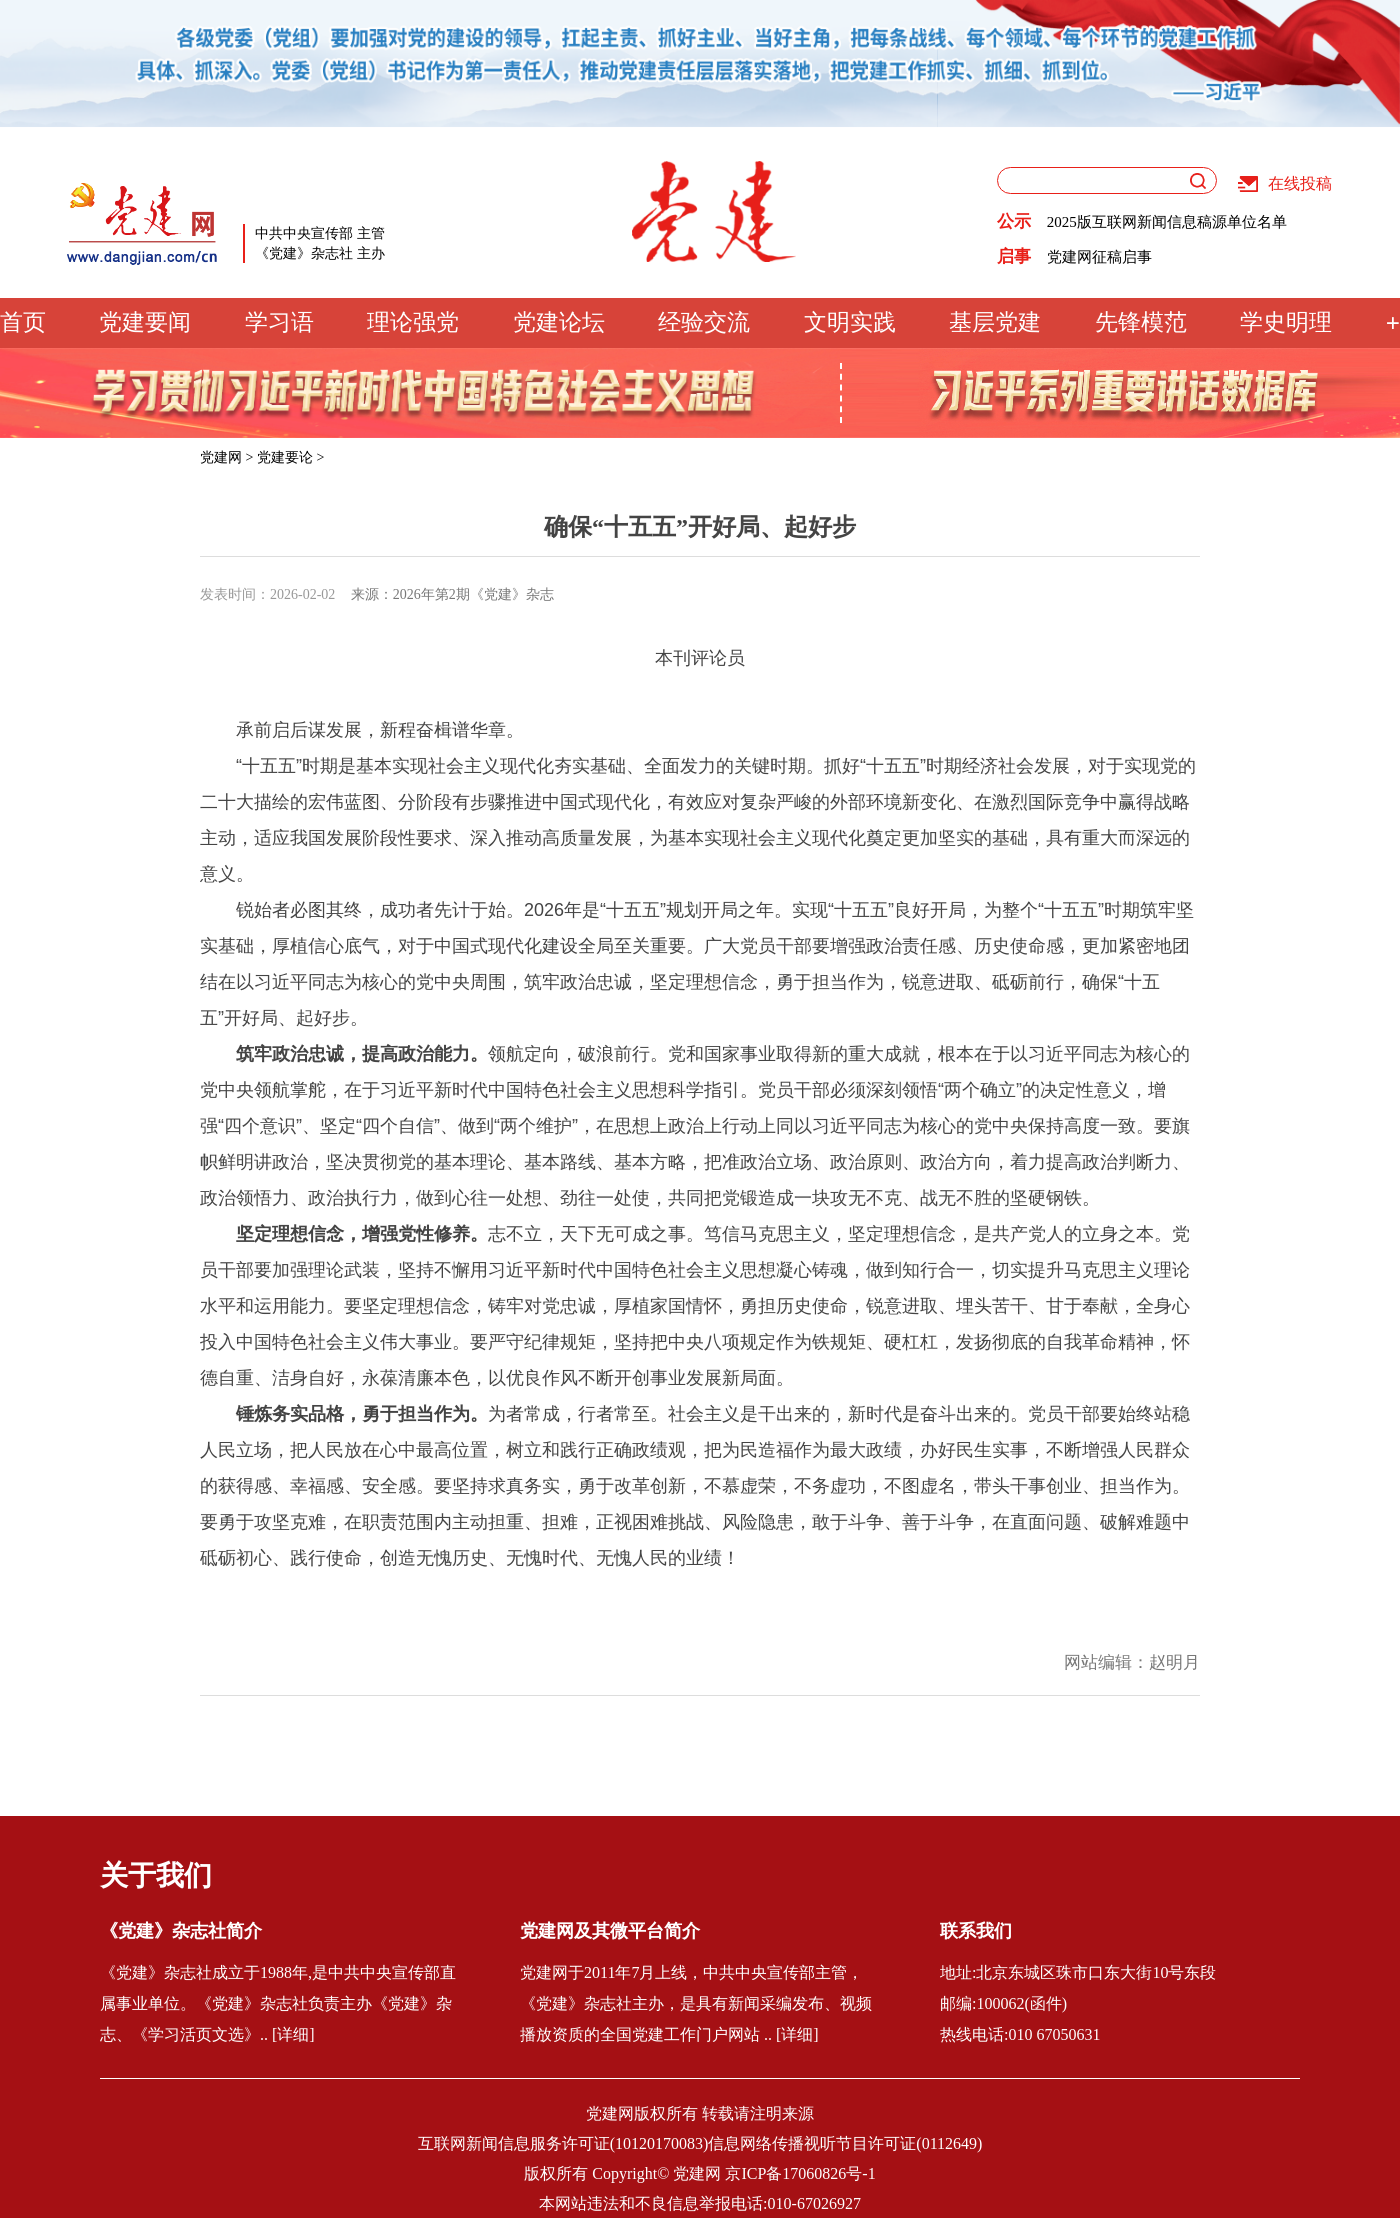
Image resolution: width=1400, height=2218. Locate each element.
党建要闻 (145, 322)
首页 (23, 322)
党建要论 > (290, 457)
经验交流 (704, 322)
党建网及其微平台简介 (610, 1931)
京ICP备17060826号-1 (800, 2173)
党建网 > (226, 457)
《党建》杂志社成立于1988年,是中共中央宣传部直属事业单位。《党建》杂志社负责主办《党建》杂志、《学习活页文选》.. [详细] (278, 2003)
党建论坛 (559, 322)
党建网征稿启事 (1099, 257)
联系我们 (976, 1931)
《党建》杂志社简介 (181, 1931)
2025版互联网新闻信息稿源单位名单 (1167, 222)
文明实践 (850, 322)
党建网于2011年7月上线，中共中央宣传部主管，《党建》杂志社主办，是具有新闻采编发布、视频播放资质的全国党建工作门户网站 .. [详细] (696, 2003)
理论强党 (413, 322)
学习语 (279, 322)
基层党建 (995, 322)
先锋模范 (1141, 322)
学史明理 (1286, 322)
